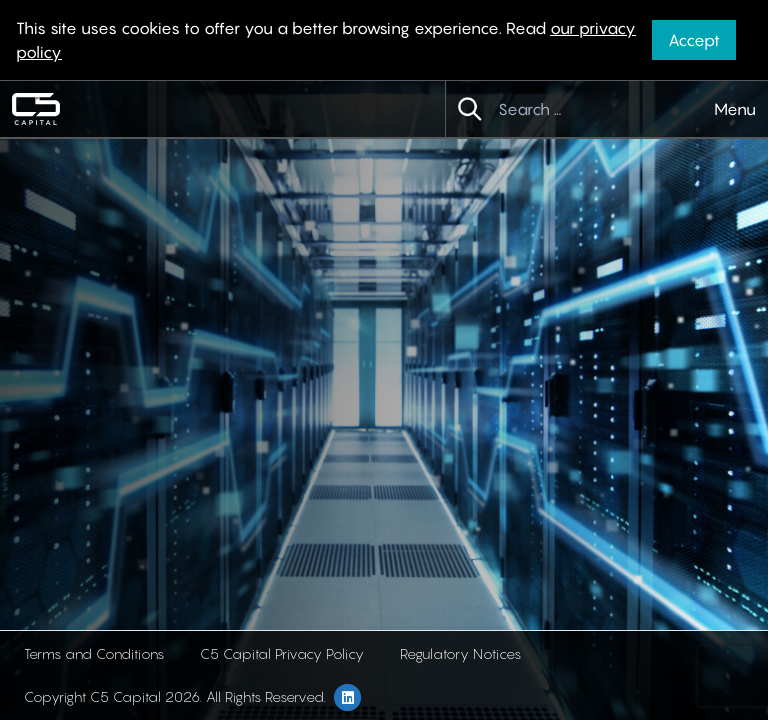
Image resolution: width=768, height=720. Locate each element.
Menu (735, 109)
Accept (694, 40)
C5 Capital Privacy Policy (282, 653)
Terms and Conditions (94, 653)
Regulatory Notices (460, 653)
